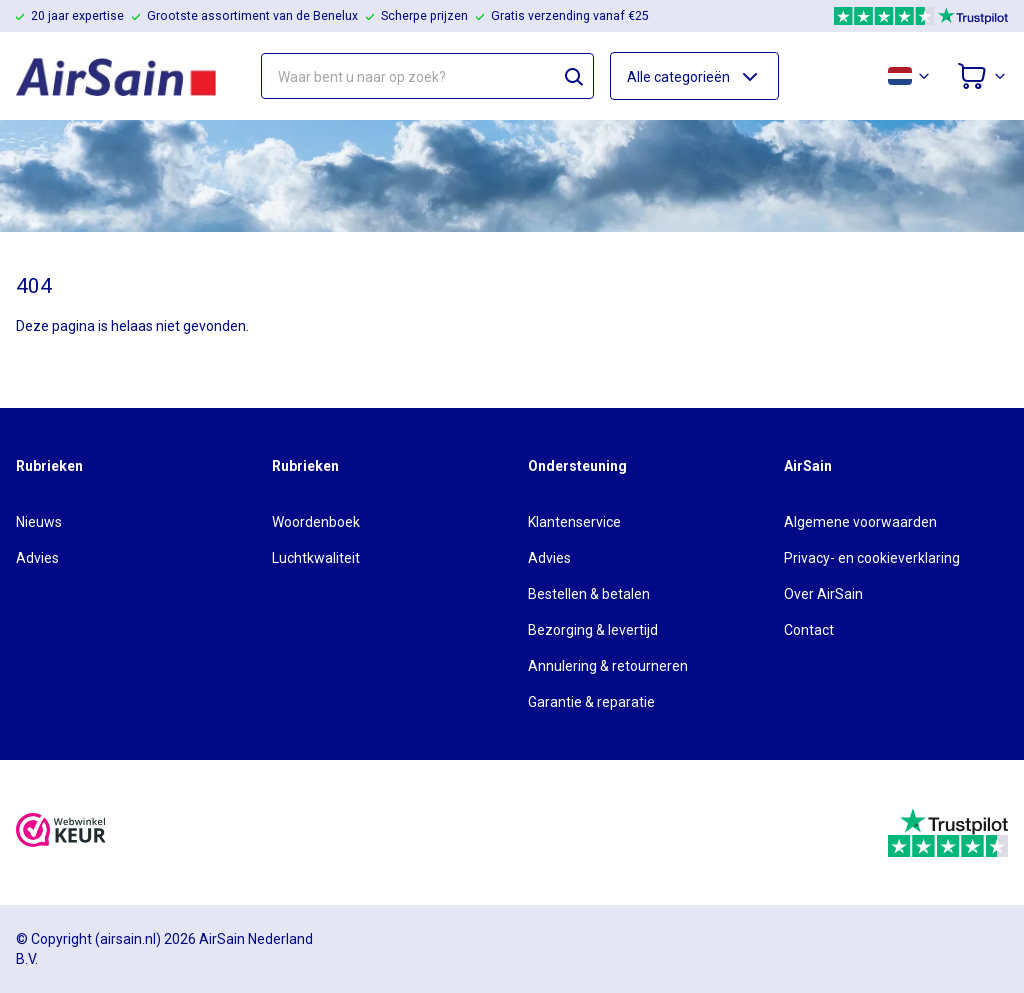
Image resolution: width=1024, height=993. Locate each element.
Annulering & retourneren (608, 666)
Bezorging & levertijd (593, 630)
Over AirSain (823, 594)
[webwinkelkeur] (61, 832)
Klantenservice (574, 522)
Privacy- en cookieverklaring (872, 558)
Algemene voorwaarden (860, 522)
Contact (809, 630)
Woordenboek (316, 522)
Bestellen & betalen (589, 594)
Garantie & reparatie (591, 702)
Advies (37, 558)
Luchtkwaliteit (316, 558)
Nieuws (39, 522)
